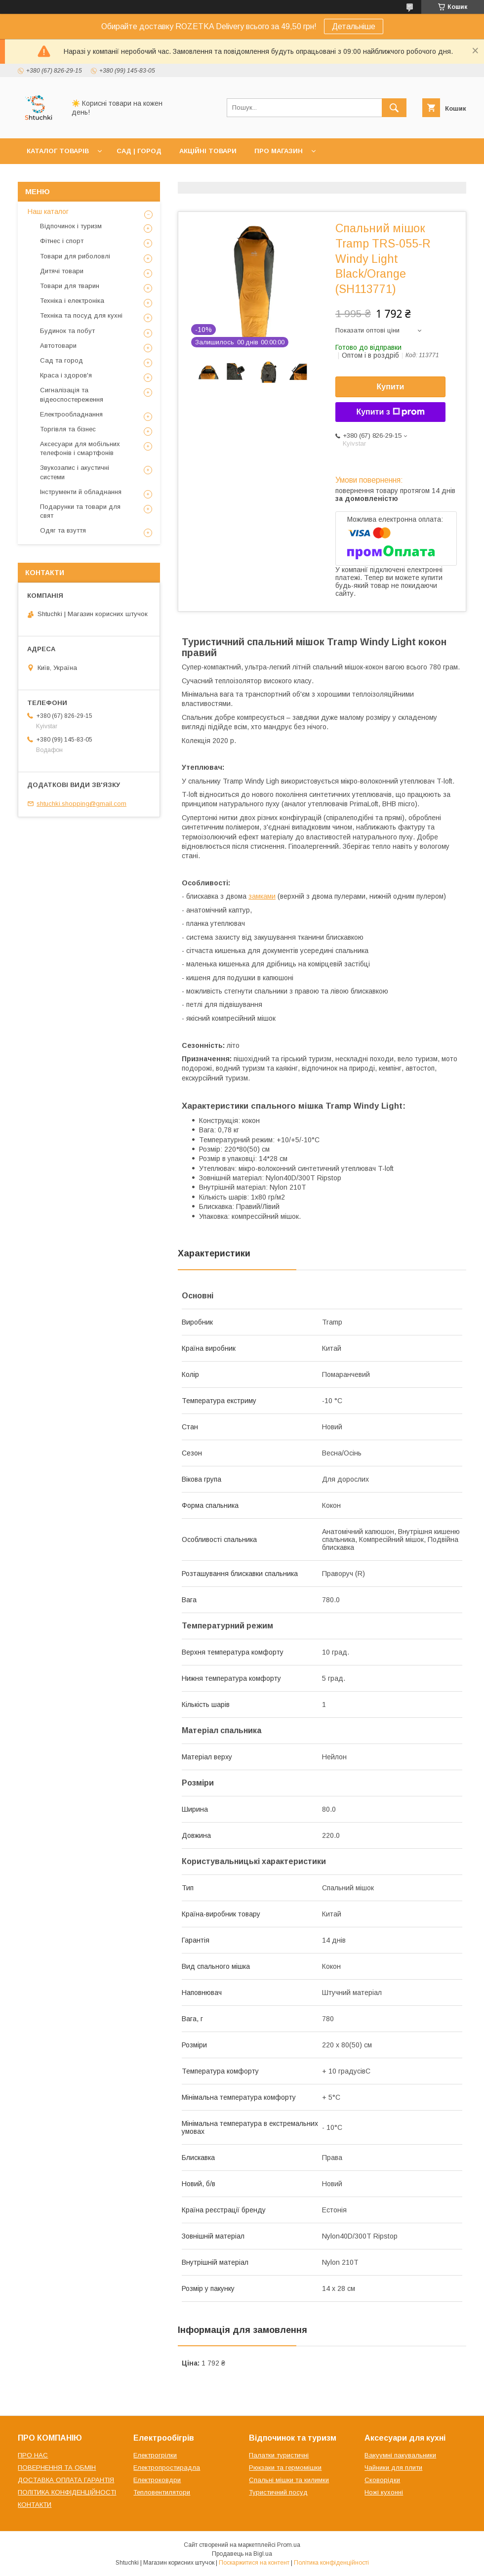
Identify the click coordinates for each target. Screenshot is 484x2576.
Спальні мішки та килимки (289, 2480)
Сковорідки (382, 2480)
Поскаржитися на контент (254, 2562)
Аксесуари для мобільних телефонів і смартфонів (80, 448)
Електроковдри (157, 2480)
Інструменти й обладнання (80, 492)
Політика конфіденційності (331, 2562)
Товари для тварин (69, 286)
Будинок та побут (67, 330)
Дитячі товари (61, 271)
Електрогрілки (155, 2455)
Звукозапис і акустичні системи (74, 472)
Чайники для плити (393, 2467)
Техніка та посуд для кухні (81, 315)
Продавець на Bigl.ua (242, 2553)
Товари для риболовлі (75, 256)
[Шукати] (394, 107)
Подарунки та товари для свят (80, 511)
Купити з (390, 412)
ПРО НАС (33, 2455)
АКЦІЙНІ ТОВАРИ (208, 151)
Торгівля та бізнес (68, 429)
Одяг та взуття (63, 530)
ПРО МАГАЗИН (278, 151)
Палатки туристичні (279, 2455)
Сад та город (61, 360)
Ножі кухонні (383, 2492)
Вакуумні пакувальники (400, 2455)
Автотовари (58, 345)
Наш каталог (48, 211)
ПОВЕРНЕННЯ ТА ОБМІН (57, 2467)
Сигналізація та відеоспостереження (71, 394)
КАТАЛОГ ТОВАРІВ (58, 151)
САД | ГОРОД (139, 151)
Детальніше (353, 26)
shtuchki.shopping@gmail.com (81, 803)
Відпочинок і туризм (71, 226)
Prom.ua (288, 2544)
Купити (390, 386)
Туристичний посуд (278, 2492)
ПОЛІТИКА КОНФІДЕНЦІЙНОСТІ (67, 2492)
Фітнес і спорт (61, 241)
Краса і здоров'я (66, 375)
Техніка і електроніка (72, 300)
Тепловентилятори (161, 2492)
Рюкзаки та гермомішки (285, 2467)
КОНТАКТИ (34, 2504)
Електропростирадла (166, 2467)
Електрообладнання (71, 414)
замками (262, 896)
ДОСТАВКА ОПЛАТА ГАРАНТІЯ (66, 2480)
